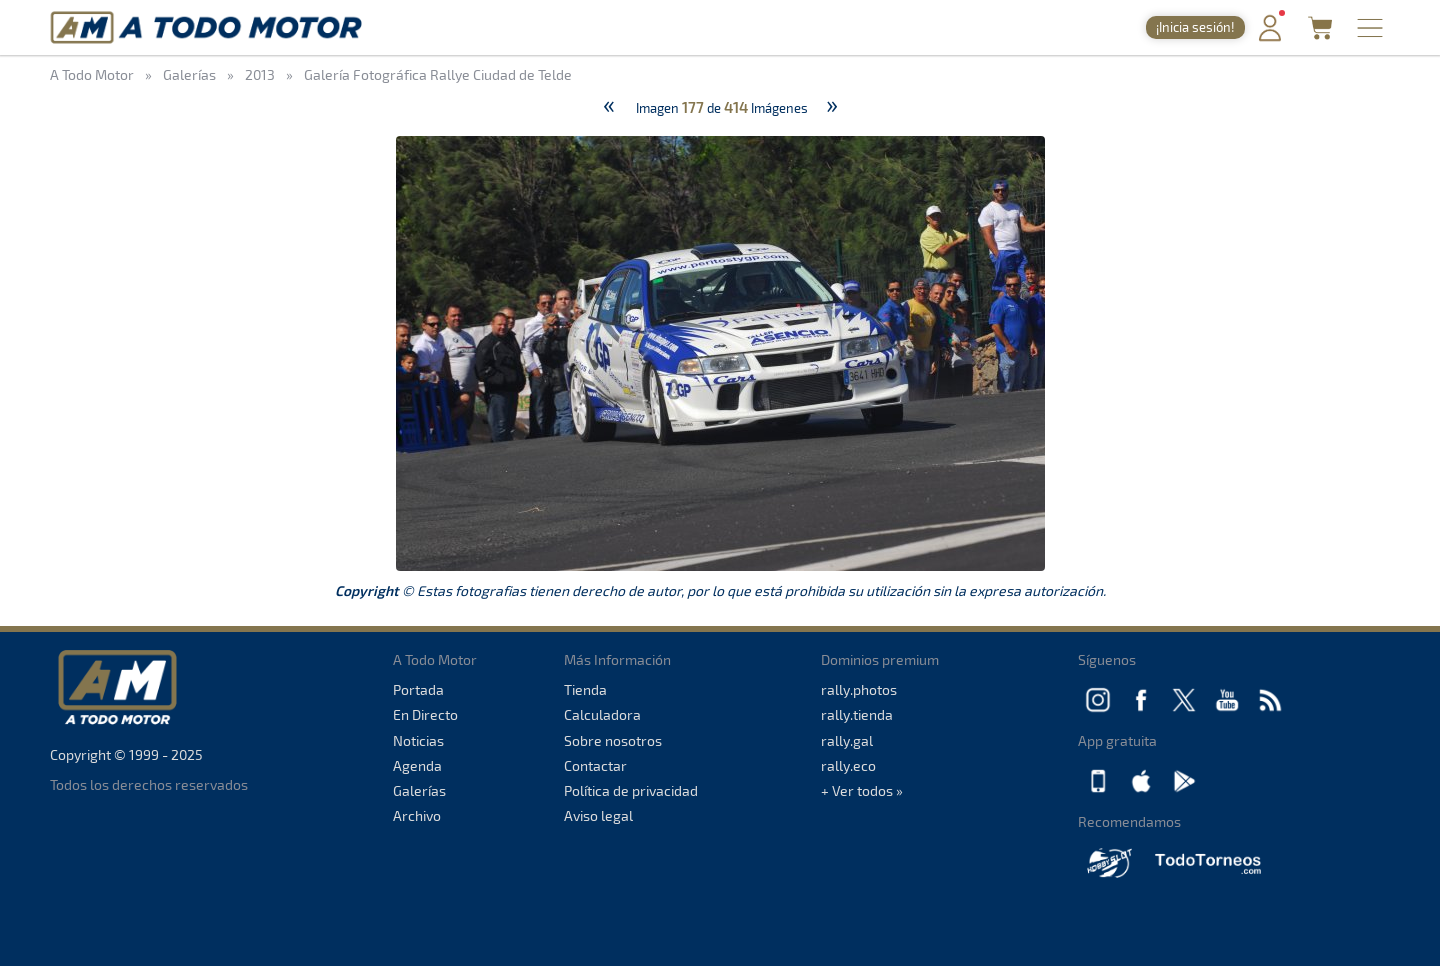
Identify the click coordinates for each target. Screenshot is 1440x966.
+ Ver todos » (862, 790)
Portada (418, 689)
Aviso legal (598, 815)
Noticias (418, 740)
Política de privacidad (631, 790)
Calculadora (602, 714)
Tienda (585, 689)
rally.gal (847, 740)
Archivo (417, 815)
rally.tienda (857, 714)
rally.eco (848, 765)
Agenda (417, 765)
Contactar (595, 765)
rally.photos (859, 689)
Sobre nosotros (613, 740)
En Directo (425, 714)
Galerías (419, 790)
